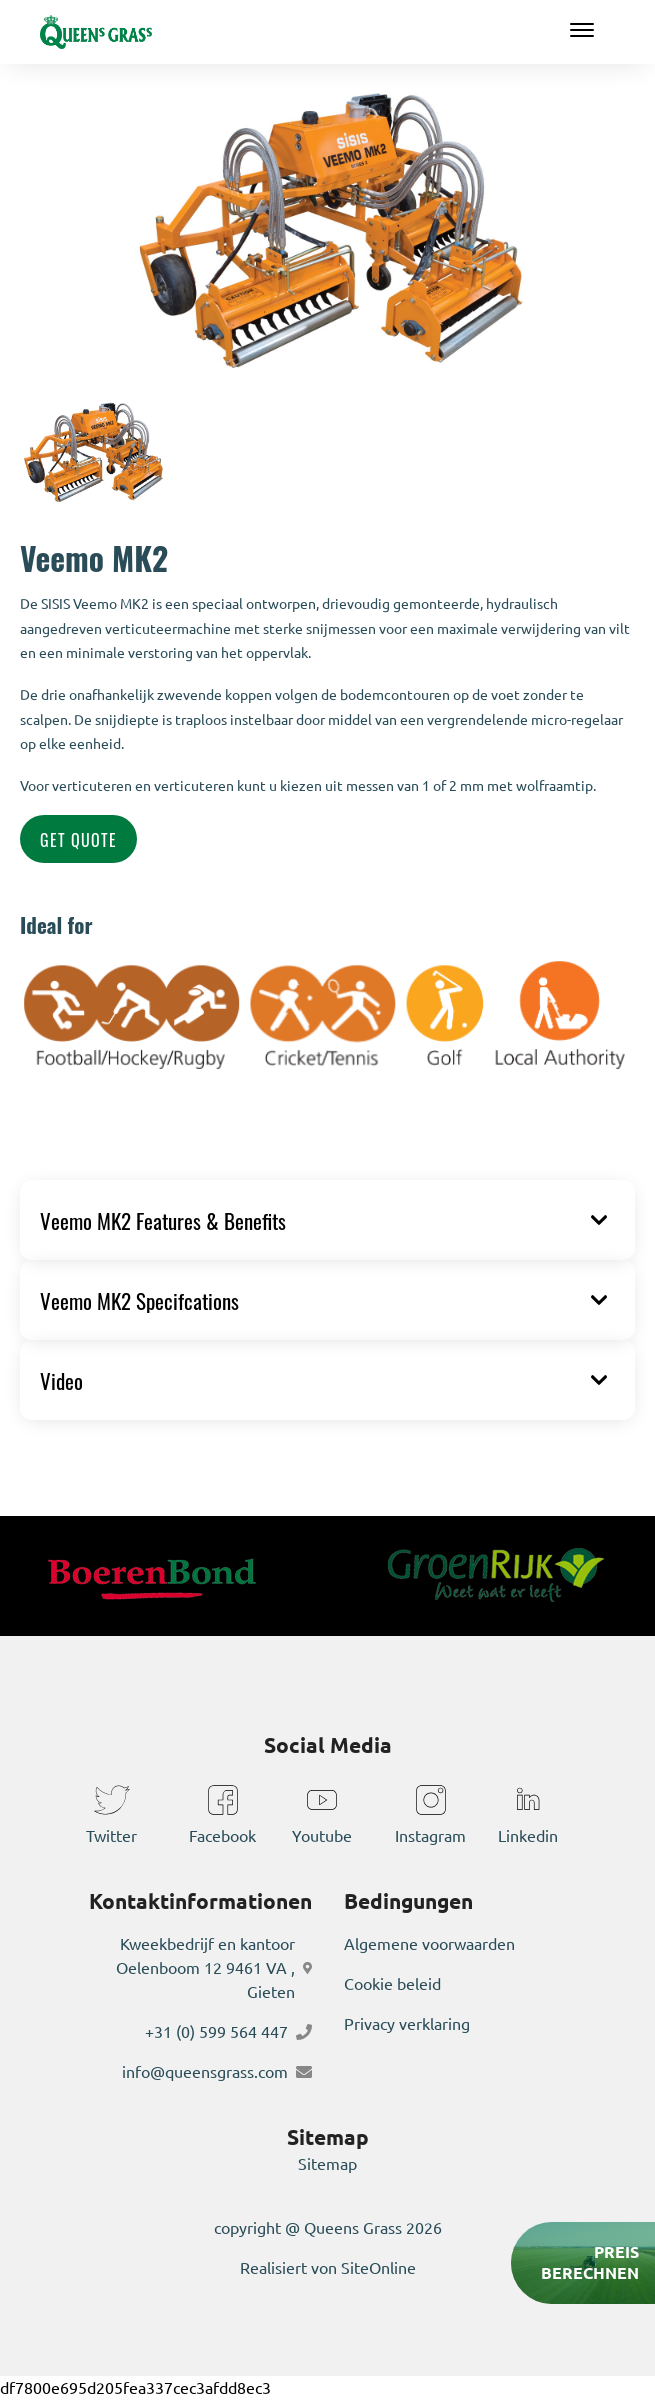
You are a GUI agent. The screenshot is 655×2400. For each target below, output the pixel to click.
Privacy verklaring (407, 2024)
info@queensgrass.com (205, 2072)
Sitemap (327, 2164)
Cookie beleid (392, 1984)
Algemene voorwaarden (429, 1944)
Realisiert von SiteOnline (328, 2268)
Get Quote (78, 839)
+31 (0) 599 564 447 (216, 2032)
